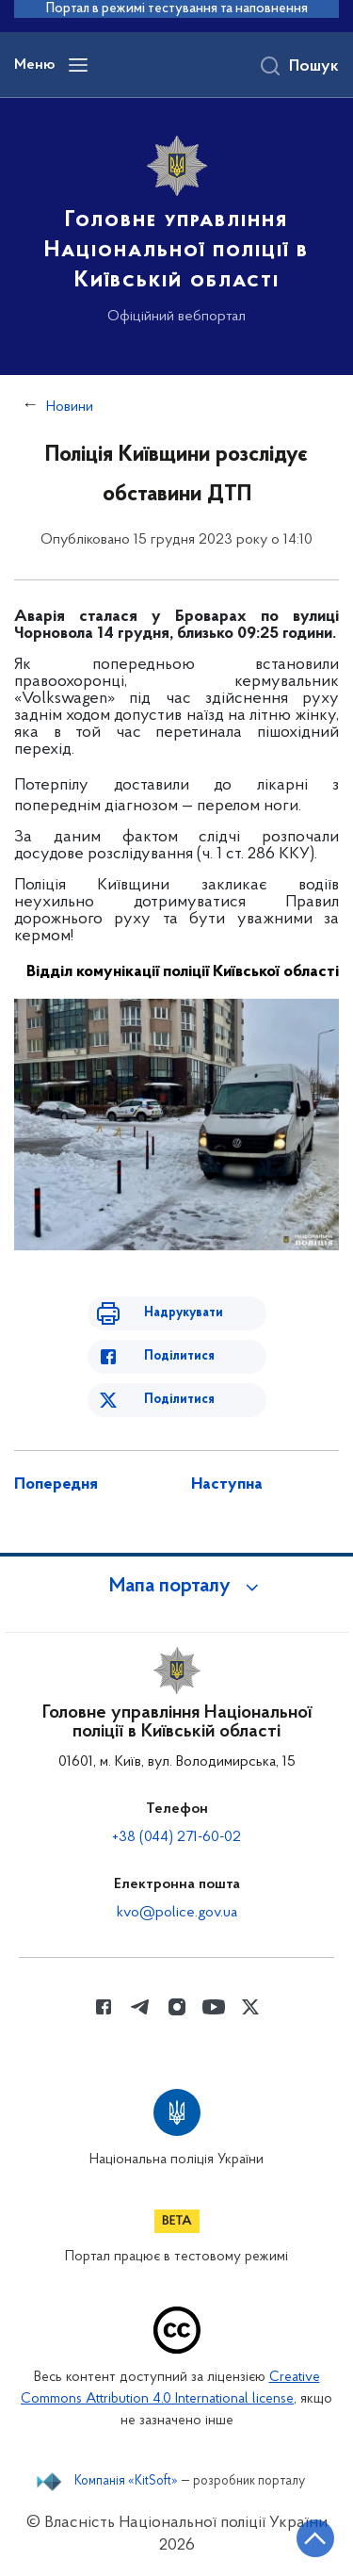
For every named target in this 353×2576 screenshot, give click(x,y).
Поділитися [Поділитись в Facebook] (179, 1356)
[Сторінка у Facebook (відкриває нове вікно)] (103, 2007)
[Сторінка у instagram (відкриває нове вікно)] (177, 2007)
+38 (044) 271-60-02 (176, 1837)
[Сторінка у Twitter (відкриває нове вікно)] (250, 2007)
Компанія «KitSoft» (126, 2481)
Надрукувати (183, 1313)
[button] (177, 1586)
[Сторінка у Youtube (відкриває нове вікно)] (213, 2007)
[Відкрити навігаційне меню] (78, 65)
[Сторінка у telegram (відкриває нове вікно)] (140, 2007)
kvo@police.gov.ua (177, 1912)
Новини (69, 407)
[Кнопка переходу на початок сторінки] (315, 2538)
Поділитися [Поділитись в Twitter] (179, 1400)
